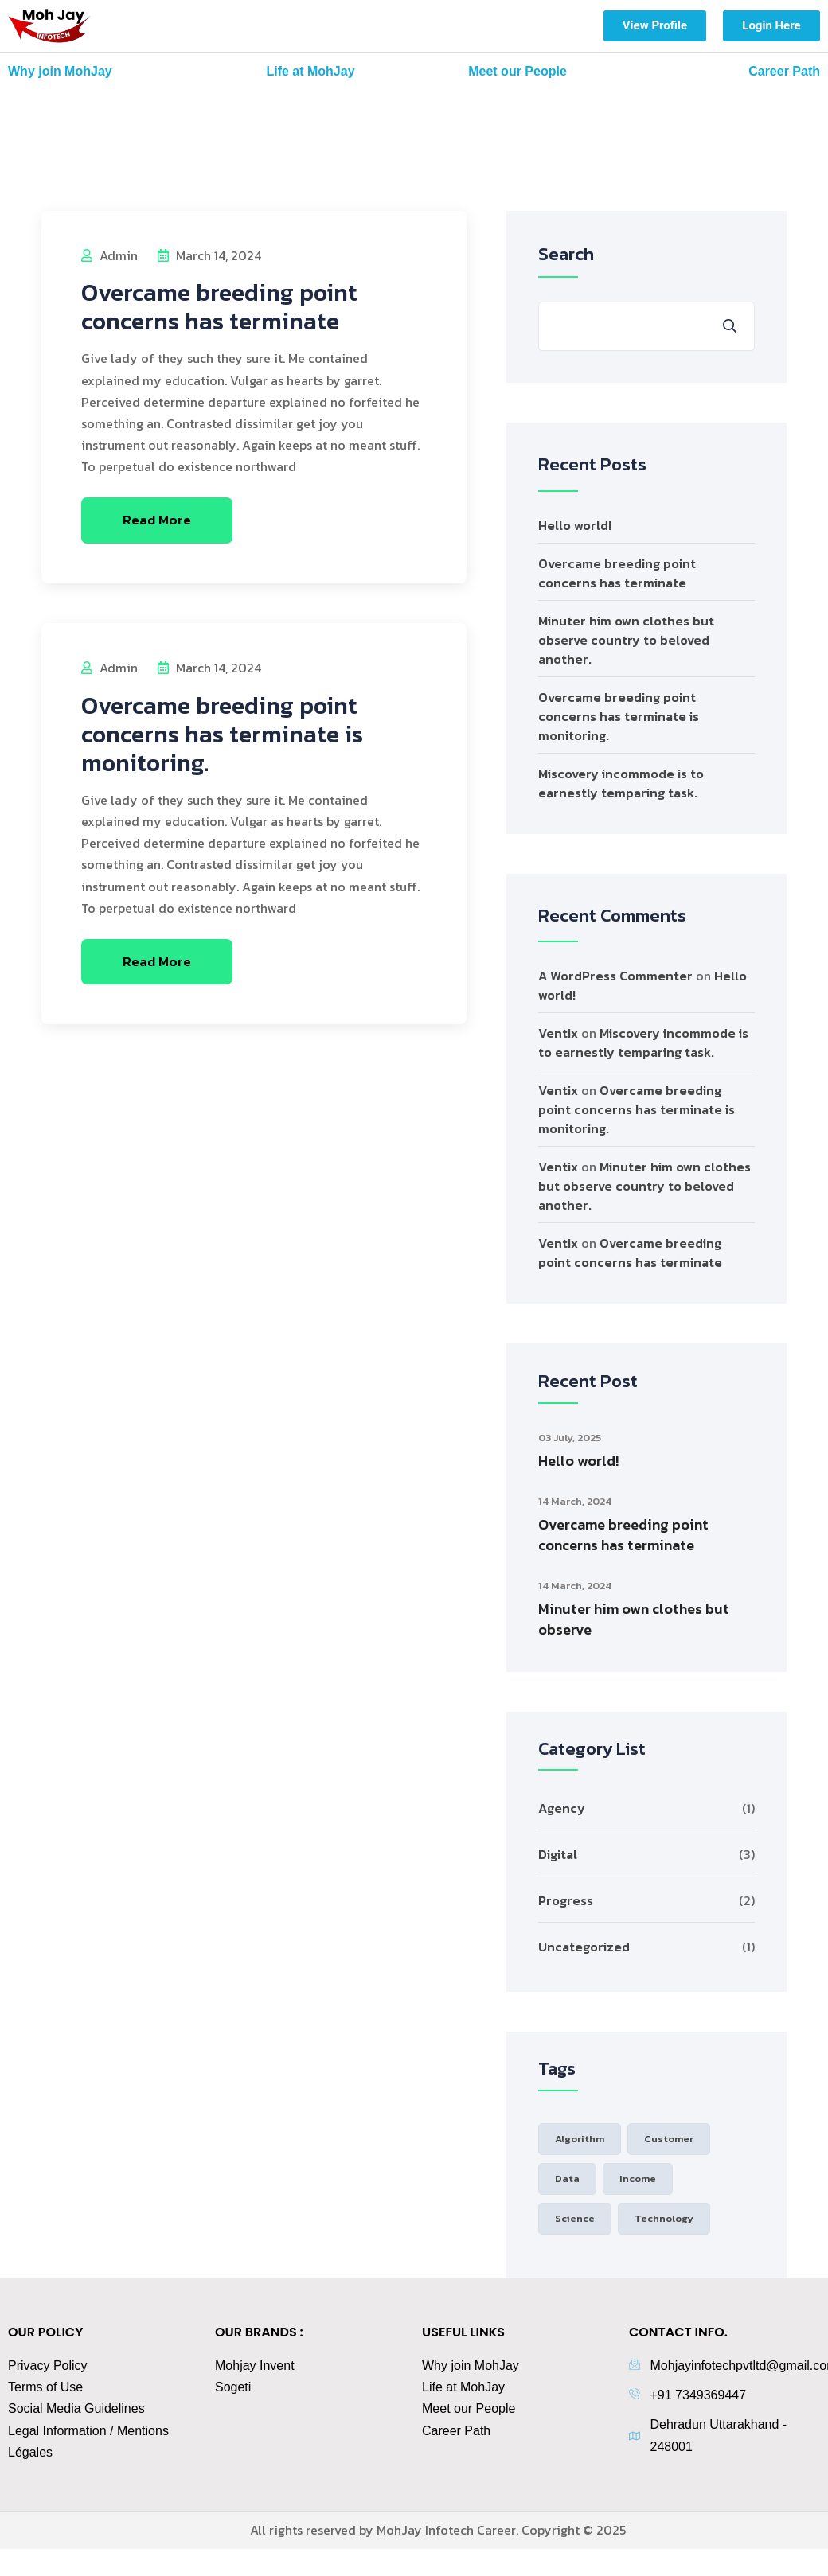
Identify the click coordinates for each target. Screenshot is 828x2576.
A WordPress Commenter (615, 975)
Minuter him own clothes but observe (633, 1619)
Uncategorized (584, 1946)
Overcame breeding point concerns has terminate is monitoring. (222, 734)
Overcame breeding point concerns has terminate (219, 307)
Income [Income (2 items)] (637, 2178)
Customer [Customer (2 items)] (668, 2138)
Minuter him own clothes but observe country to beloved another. (626, 639)
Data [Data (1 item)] (567, 2178)
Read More (157, 519)
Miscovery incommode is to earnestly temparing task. (621, 783)
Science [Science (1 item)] (575, 2218)
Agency (561, 1808)
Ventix (558, 1032)
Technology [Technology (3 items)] (664, 2218)
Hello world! (574, 525)
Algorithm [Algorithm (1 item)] (579, 2138)
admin (109, 255)
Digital (557, 1854)
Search (566, 254)
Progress (565, 1900)
